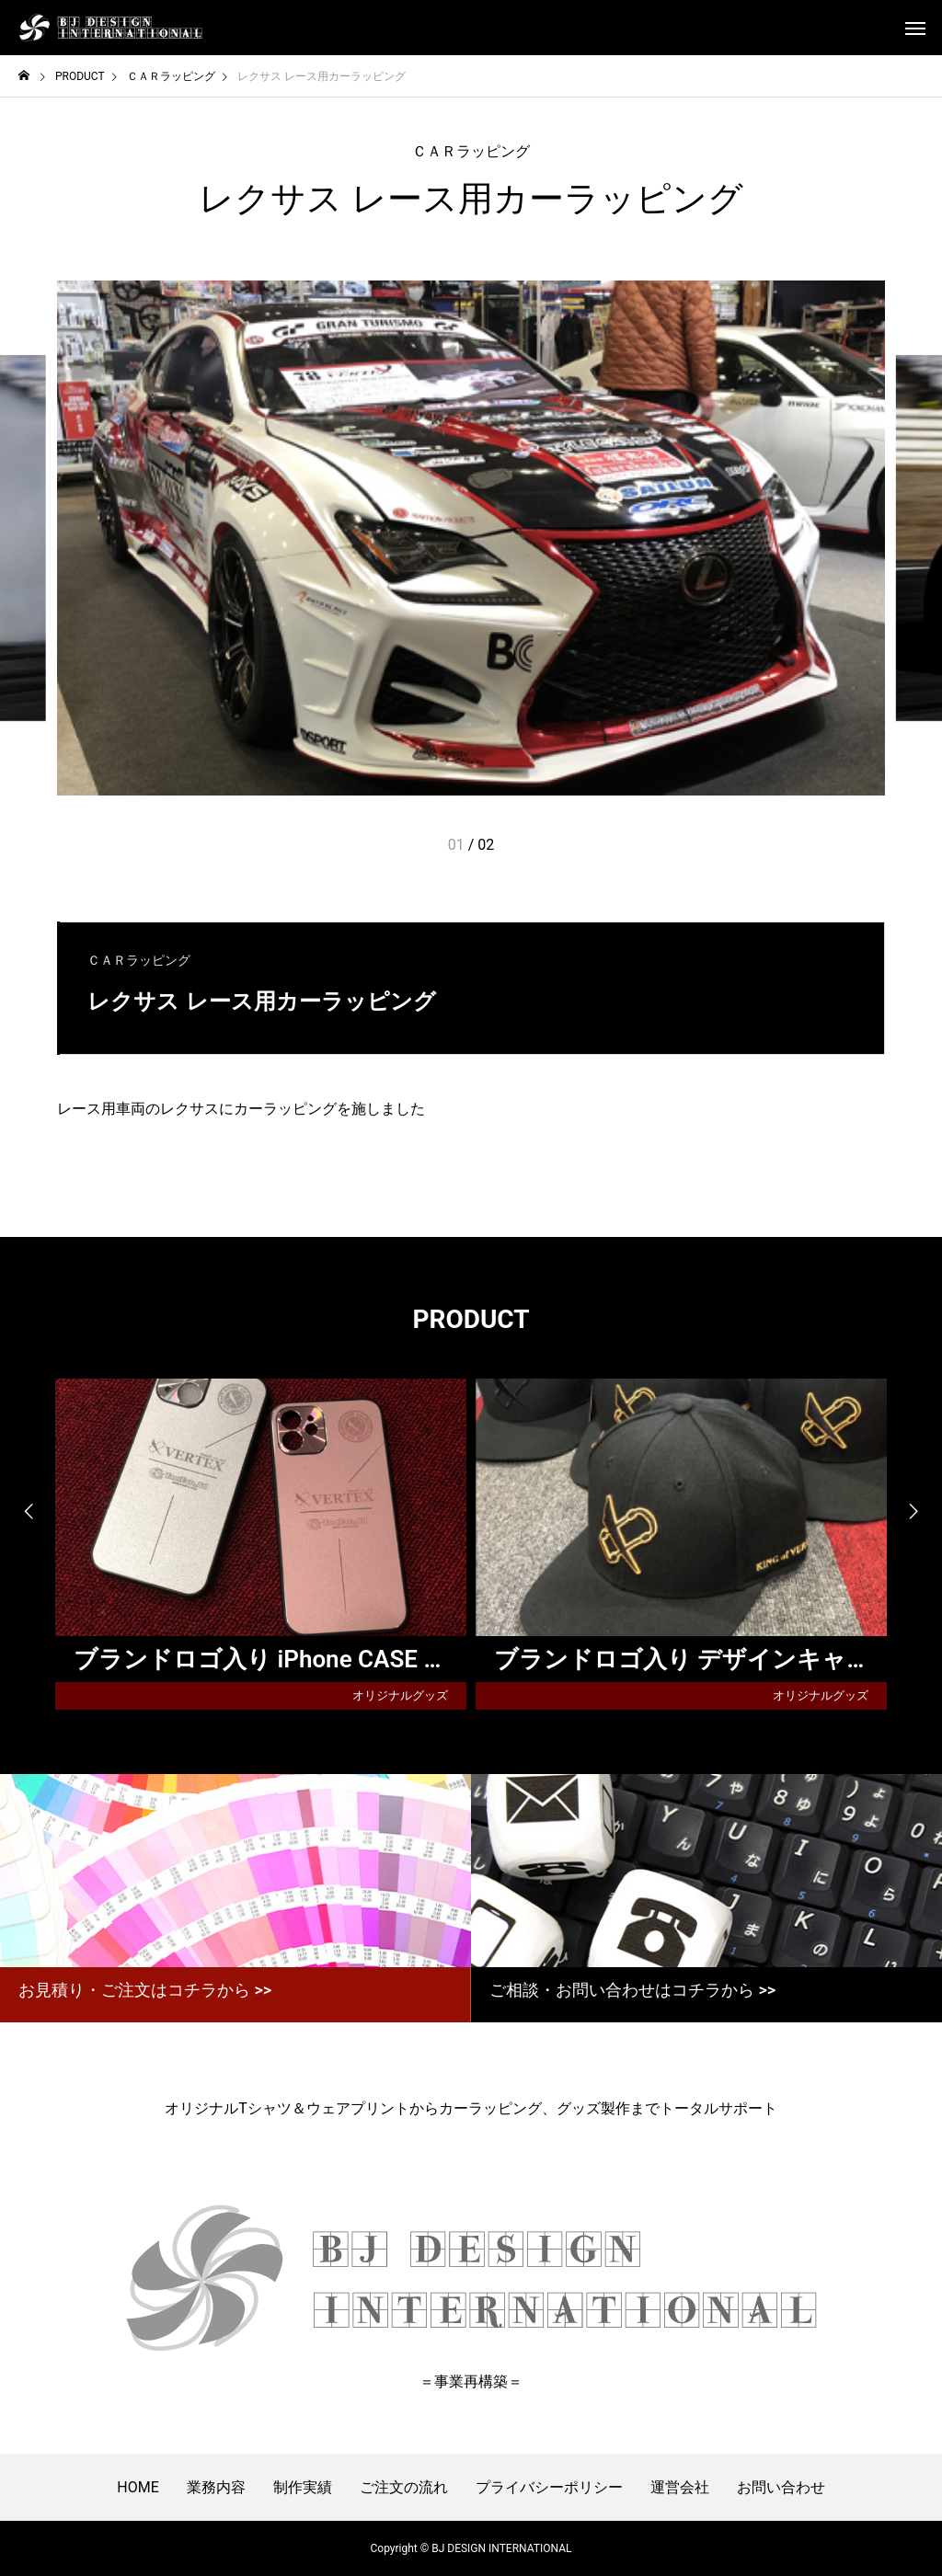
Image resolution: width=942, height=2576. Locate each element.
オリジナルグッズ (400, 1695)
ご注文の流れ (404, 2487)
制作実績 (302, 2487)
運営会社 (679, 2487)
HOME (137, 2487)
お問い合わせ (781, 2487)
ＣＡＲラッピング (471, 151)
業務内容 (216, 2487)
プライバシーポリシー (549, 2487)
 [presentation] (914, 1512)
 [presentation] (27, 1512)
